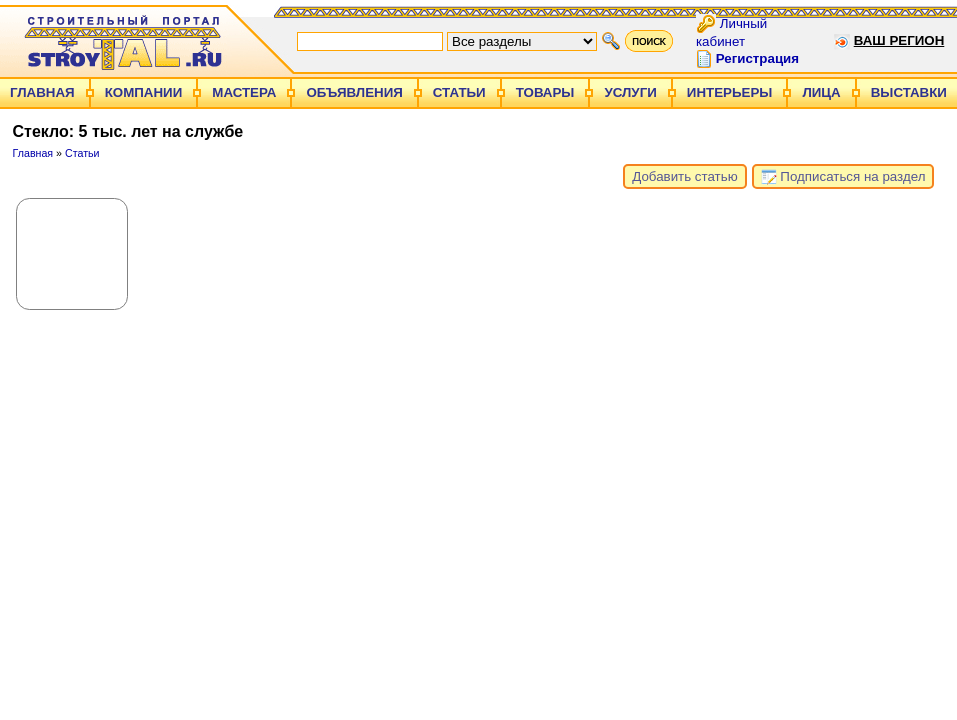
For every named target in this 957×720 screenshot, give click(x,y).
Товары (545, 92)
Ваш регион (899, 40)
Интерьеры (730, 92)
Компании (144, 92)
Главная (42, 92)
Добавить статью (684, 176)
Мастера (244, 92)
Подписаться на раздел (843, 177)
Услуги (630, 92)
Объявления (354, 92)
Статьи (459, 92)
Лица (821, 92)
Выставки (909, 92)
